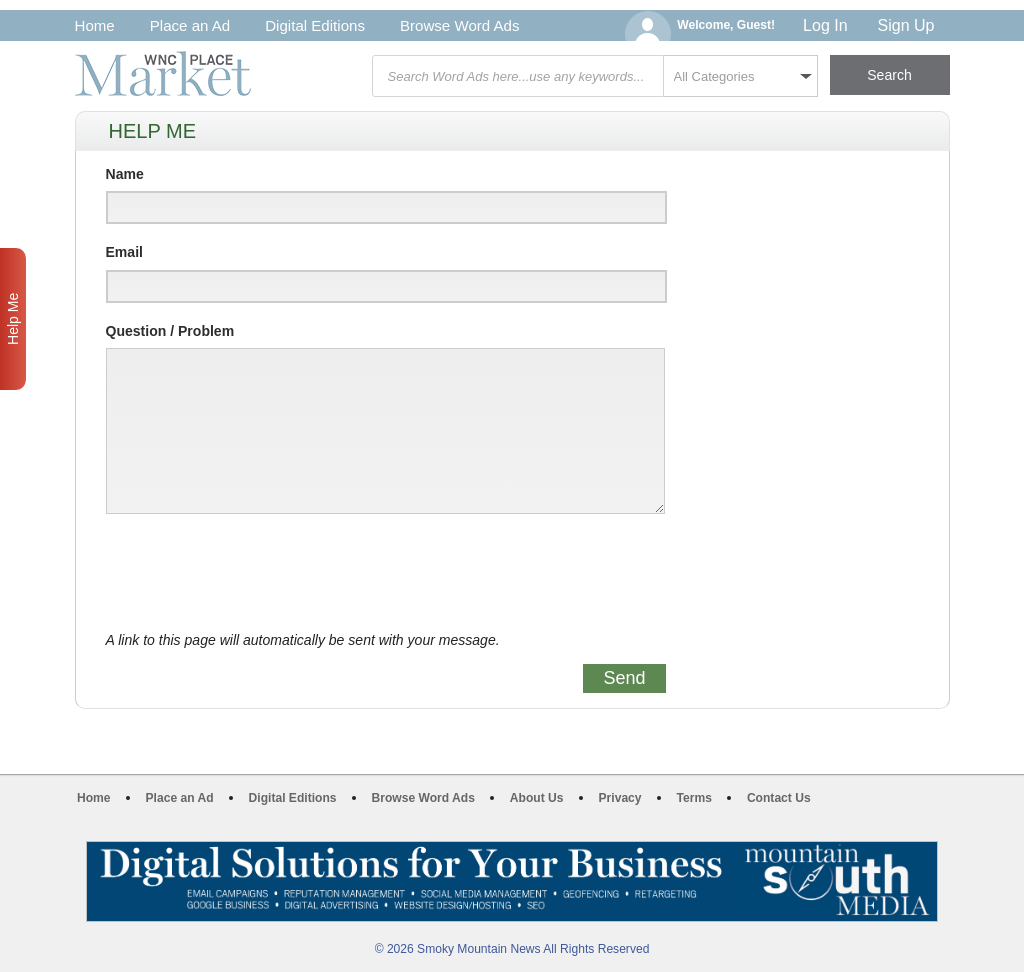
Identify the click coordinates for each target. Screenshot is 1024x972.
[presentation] (258, 573)
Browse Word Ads (460, 25)
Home (95, 25)
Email (124, 252)
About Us (537, 798)
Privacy (620, 798)
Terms (694, 798)
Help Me (13, 319)
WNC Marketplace (163, 73)
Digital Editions (315, 25)
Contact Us (779, 798)
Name (125, 174)
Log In (825, 25)
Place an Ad (190, 25)
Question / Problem (170, 331)
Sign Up (906, 25)
